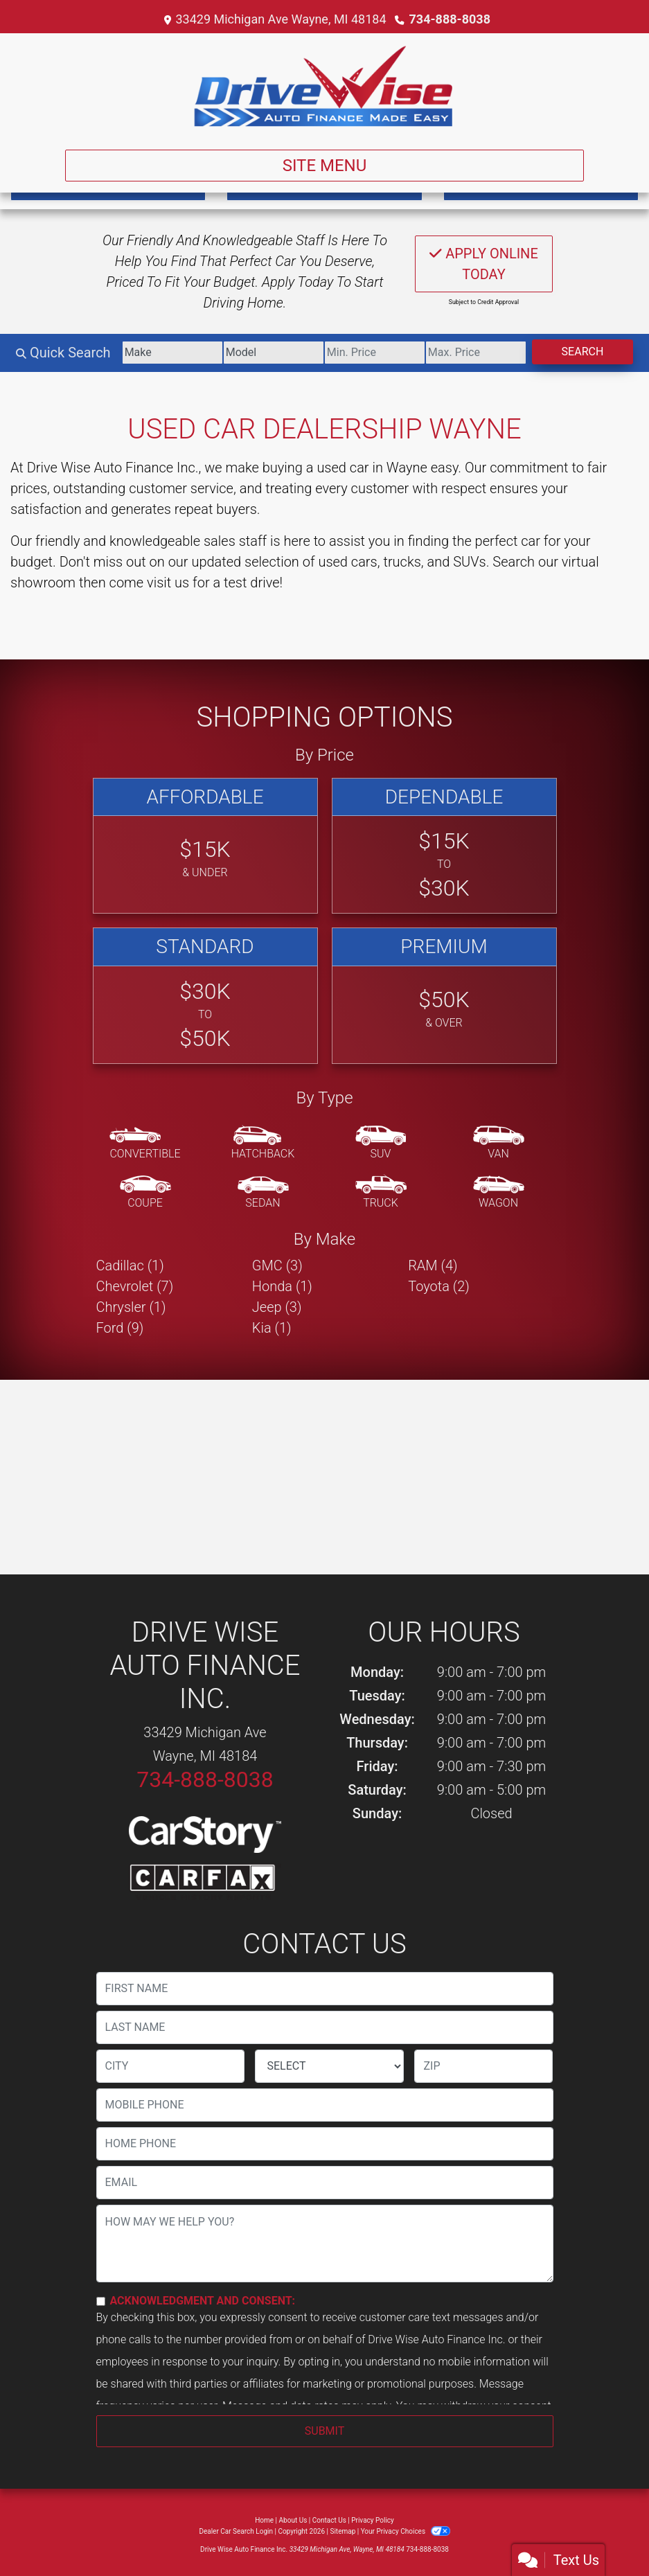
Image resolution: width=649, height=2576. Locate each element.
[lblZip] (483, 2066)
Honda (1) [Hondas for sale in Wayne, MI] (282, 1286)
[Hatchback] (263, 1143)
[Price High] (475, 352)
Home (264, 2520)
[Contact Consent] (100, 2301)
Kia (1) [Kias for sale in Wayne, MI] (272, 1328)
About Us (293, 2520)
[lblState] (329, 2066)
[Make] (172, 352)
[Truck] (381, 1192)
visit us (168, 582)
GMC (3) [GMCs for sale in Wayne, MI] (277, 1265)
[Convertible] (144, 1143)
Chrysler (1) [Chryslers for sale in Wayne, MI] (131, 1307)
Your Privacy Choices (405, 2531)
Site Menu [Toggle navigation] (325, 165)
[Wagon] (498, 1192)
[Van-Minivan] (498, 1143)
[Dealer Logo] (324, 85)
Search (583, 351)
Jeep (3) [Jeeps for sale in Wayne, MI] (277, 1307)
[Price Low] (374, 352)
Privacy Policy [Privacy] (372, 2520)
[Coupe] (145, 1192)
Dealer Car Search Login (236, 2531)
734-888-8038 (449, 19)
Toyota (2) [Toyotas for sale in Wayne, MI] (439, 1286)
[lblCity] (170, 2066)
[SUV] (381, 1143)
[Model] (273, 352)
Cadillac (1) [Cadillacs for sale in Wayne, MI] (130, 1265)
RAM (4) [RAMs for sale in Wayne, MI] (432, 1265)
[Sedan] (263, 1192)
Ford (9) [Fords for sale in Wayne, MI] (120, 1328)
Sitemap (342, 2531)
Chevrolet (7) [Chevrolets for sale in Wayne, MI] (135, 1286)
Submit (324, 2430)
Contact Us (329, 2520)
